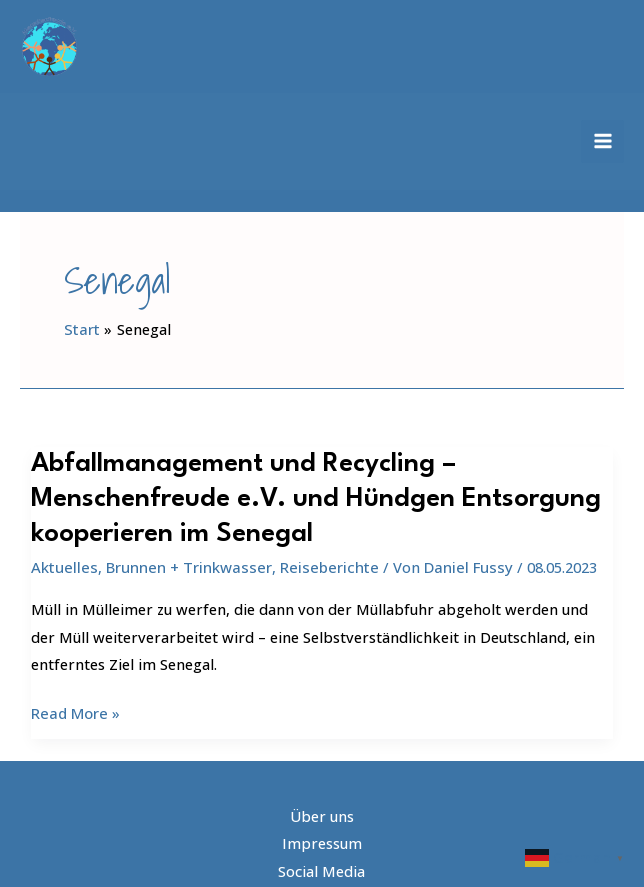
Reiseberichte (322, 543)
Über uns (322, 790)
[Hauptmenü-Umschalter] (603, 135)
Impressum (321, 816)
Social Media (321, 843)
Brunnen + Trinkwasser (184, 543)
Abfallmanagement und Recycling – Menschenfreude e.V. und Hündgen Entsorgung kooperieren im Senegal (305, 477)
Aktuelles (62, 543)
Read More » (75, 688)
